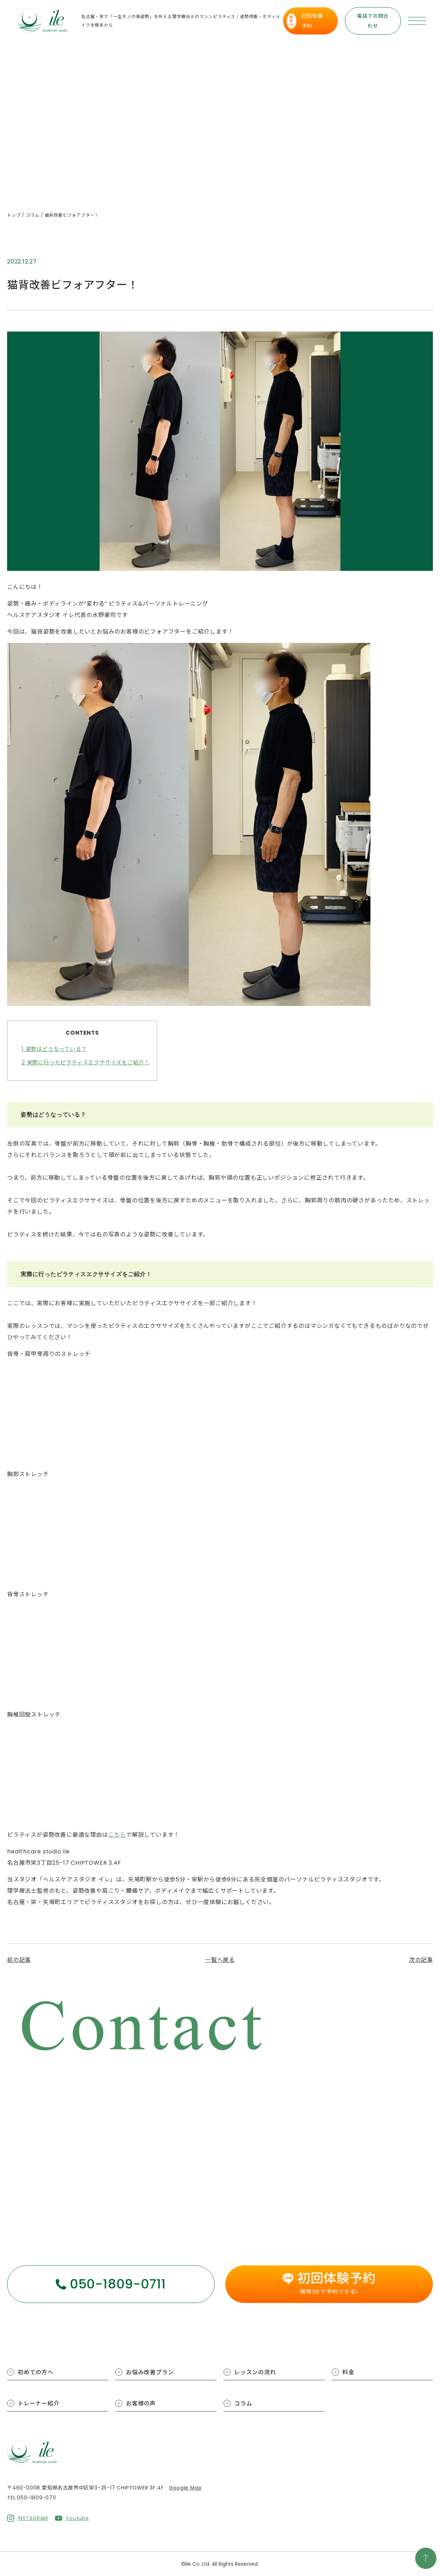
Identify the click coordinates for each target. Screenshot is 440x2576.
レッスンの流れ (255, 2372)
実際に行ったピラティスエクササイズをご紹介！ (86, 1062)
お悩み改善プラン (150, 2372)
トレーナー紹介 (39, 2403)
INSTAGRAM (33, 2518)
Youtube (77, 2518)
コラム (243, 2403)
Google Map (185, 2487)
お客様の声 (141, 2403)
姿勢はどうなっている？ (54, 1049)
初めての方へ (36, 2372)
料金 (348, 2372)
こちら (117, 1835)
